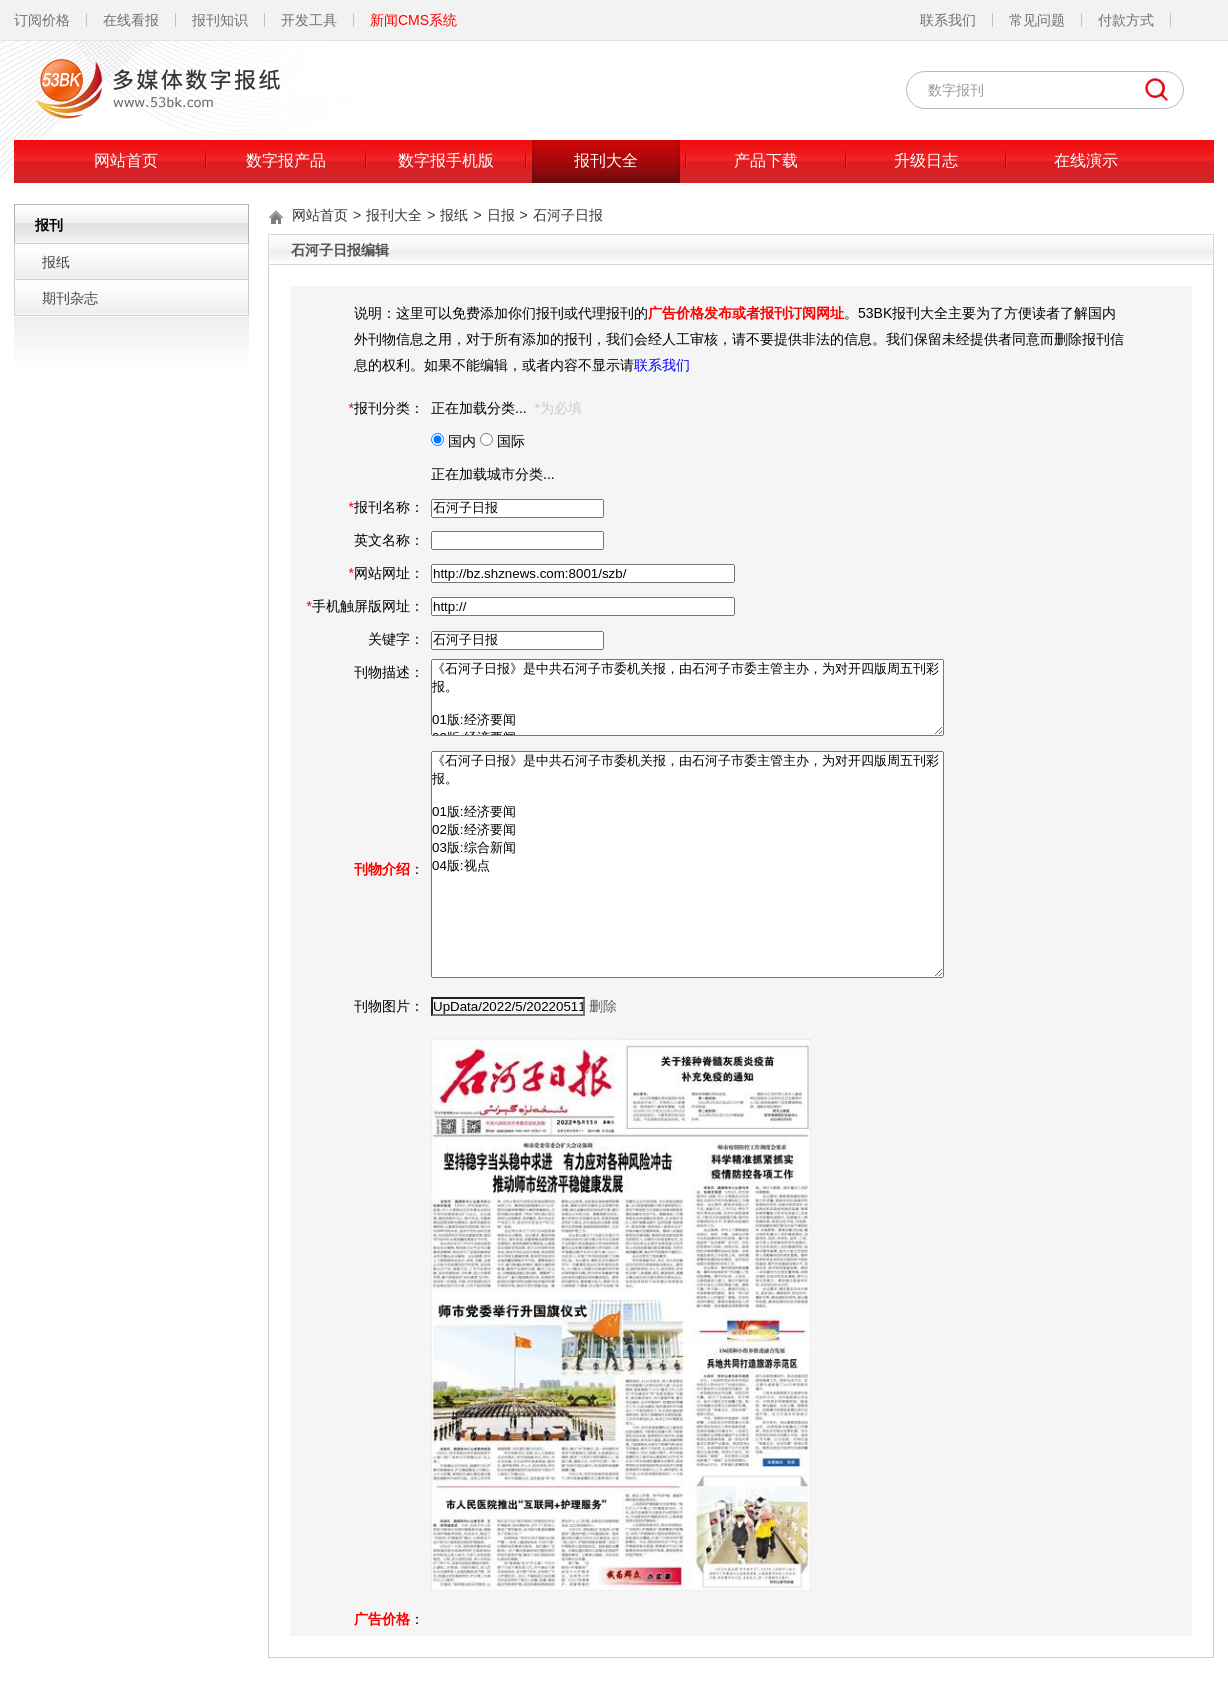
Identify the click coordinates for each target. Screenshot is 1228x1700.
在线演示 (1086, 160)
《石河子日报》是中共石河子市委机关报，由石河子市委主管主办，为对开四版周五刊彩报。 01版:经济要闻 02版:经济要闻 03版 (687, 697)
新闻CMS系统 (413, 20)
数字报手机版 (446, 160)
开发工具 (309, 20)
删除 (603, 1006)
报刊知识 (220, 20)
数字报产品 (286, 160)
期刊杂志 (70, 298)
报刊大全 (606, 160)
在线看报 (131, 20)
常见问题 (1037, 20)
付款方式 (1126, 20)
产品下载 (766, 160)
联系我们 (948, 20)
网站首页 (126, 160)
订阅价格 (42, 20)
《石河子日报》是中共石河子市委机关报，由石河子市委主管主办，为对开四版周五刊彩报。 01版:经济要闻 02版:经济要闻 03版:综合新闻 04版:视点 (687, 864)
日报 (501, 215)
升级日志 (926, 160)
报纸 (56, 262)
